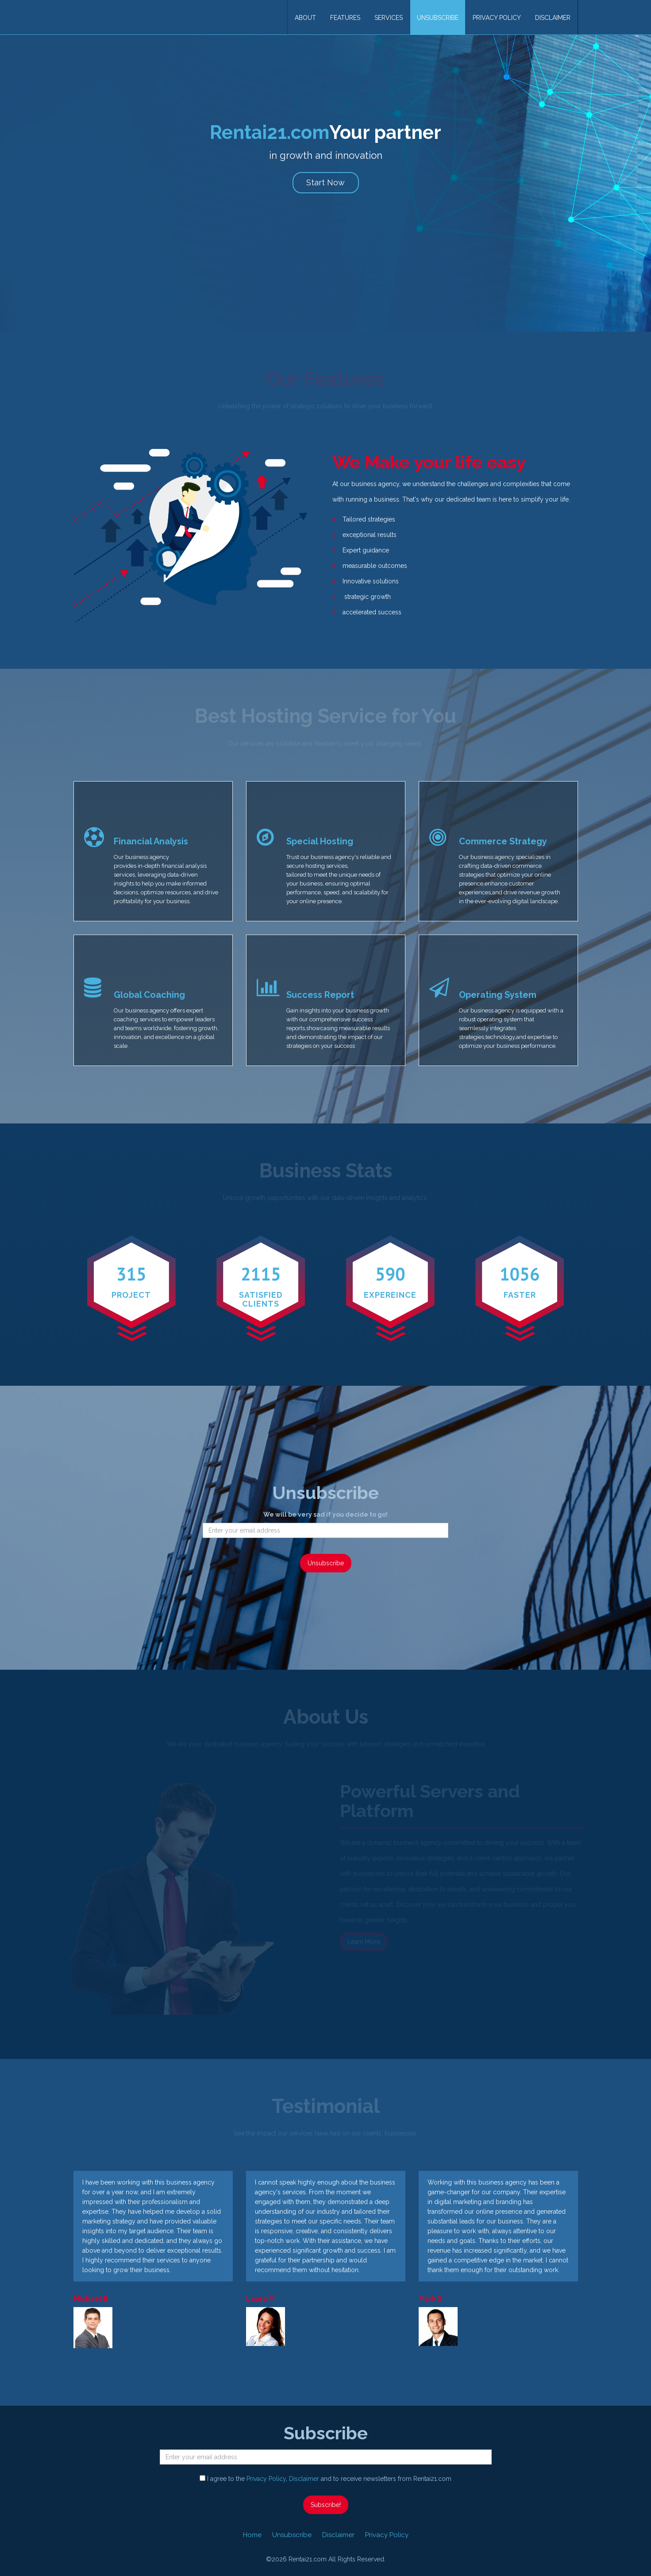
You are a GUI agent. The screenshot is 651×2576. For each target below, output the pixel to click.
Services (388, 17)
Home (252, 2535)
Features (345, 17)
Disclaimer (552, 17)
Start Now (325, 182)
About (305, 17)
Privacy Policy (497, 17)
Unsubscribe (437, 17)
